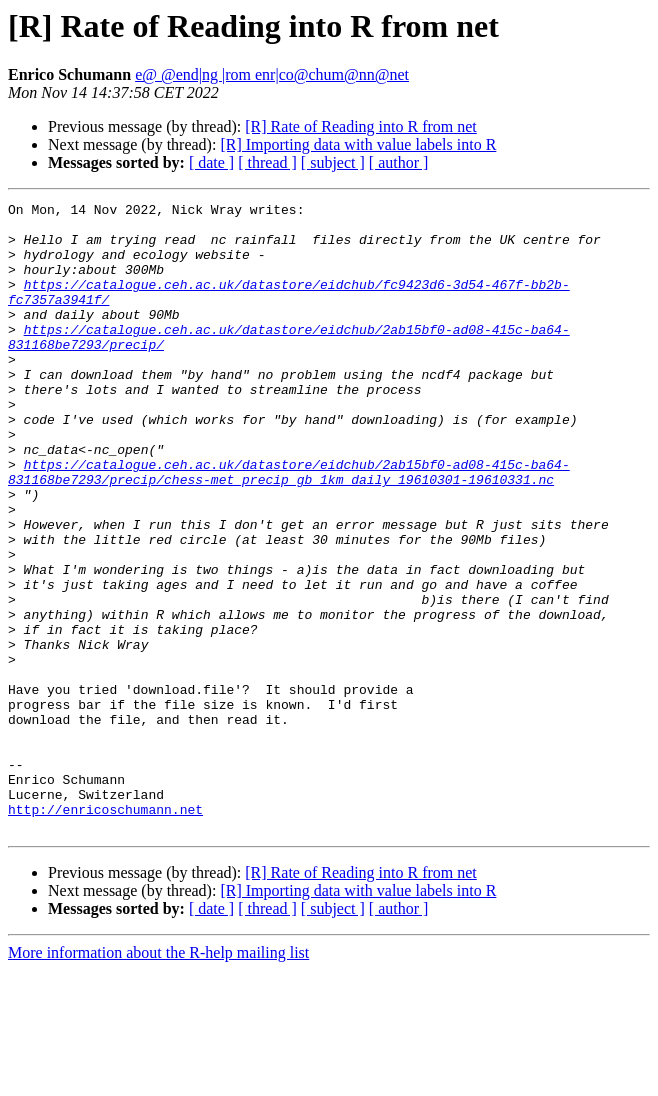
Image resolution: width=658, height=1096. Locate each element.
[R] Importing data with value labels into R (358, 144)
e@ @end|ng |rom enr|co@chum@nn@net (272, 74)
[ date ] (211, 162)
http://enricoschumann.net (105, 932)
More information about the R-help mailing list (158, 1078)
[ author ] (399, 162)
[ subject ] (333, 162)
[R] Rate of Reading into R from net (361, 126)
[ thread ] (267, 162)
